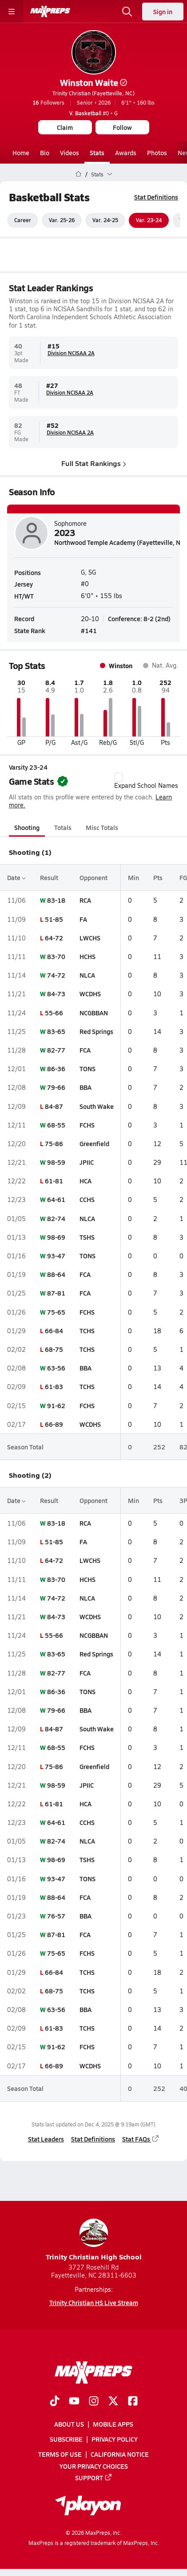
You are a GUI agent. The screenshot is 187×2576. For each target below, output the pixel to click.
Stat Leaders (46, 2139)
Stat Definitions (156, 196)
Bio (44, 152)
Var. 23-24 (149, 220)
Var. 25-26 (62, 220)
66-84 (54, 1330)
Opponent (93, 877)
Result (49, 877)
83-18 (56, 900)
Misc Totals (102, 827)
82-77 (56, 1049)
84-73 (56, 994)
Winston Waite (93, 82)
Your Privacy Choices (94, 2466)
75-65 (56, 1312)
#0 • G (93, 113)
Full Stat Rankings (93, 463)
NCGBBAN (94, 1012)
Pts (158, 877)
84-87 (54, 1106)
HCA (86, 1180)
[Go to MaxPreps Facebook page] (132, 2402)
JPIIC (87, 1162)
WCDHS (90, 994)
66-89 (54, 1424)
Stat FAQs (140, 2139)
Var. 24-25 (105, 220)
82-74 (56, 1218)
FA (83, 919)
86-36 (56, 1068)
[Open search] (127, 11)
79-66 (56, 1087)
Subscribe (66, 2439)
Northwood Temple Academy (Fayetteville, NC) (120, 542)
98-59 (56, 1162)
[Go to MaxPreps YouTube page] (74, 2402)
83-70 (56, 956)
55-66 (54, 1012)
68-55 (56, 1124)
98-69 (56, 1237)
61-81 (54, 1180)
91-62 (56, 1405)
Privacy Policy (115, 2439)
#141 (89, 630)
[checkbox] (118, 777)
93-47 (56, 1255)
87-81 (56, 1293)
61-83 (54, 1386)
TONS (87, 1068)
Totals (63, 827)
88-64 (56, 1274)
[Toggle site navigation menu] (11, 11)
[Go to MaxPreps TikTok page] (54, 2402)
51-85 (54, 919)
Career (22, 220)
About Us (69, 2423)
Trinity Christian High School (94, 2240)
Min (133, 877)
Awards (125, 152)
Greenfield (94, 1143)
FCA (85, 1049)
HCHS (87, 956)
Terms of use (60, 2454)
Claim (65, 127)
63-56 (56, 1367)
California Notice (120, 2454)
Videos (69, 152)
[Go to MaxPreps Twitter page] (113, 2402)
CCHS (87, 1199)
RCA (85, 900)
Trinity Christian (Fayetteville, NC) (93, 93)
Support (93, 2477)
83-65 (56, 1031)
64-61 (56, 1199)
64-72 (54, 937)
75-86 (54, 1143)
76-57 (56, 1915)
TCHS (87, 1330)
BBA (86, 1087)
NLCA (87, 975)
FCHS (87, 1124)
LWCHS (90, 937)
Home (20, 152)
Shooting (27, 827)
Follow (122, 127)
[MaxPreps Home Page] (78, 174)
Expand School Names (146, 781)
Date (16, 877)
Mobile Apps (113, 2423)
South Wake (97, 1106)
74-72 (56, 975)
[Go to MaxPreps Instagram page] (93, 2402)
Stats (97, 152)
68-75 (54, 1349)
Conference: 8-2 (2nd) (139, 618)
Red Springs (96, 1031)
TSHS (87, 1237)
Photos (157, 152)
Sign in (162, 11)
